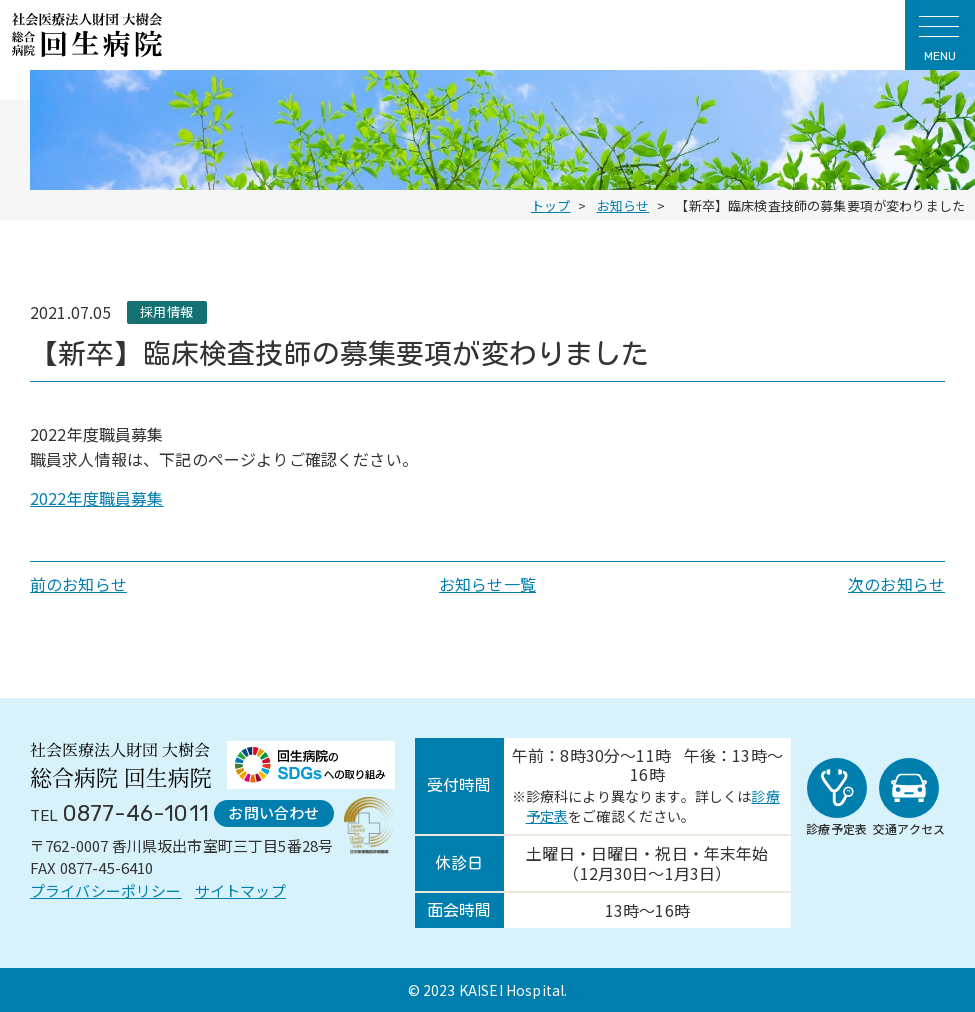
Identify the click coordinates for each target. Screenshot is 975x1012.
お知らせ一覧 (487, 584)
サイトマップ (240, 890)
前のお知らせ (78, 584)
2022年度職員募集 (97, 498)
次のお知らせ (896, 584)
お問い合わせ (273, 812)
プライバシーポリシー (106, 890)
